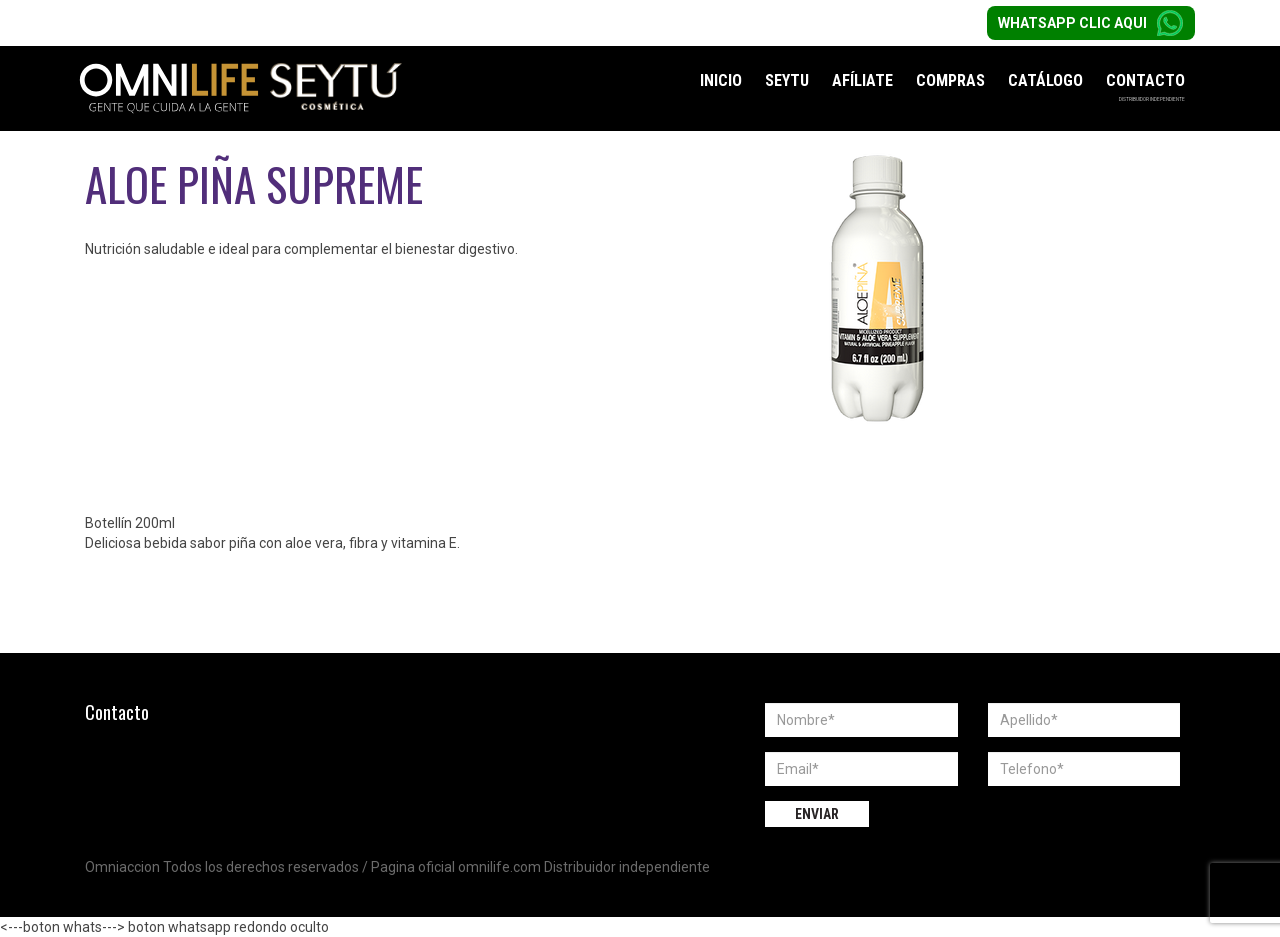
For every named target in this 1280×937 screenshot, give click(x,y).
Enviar (817, 814)
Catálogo (1045, 80)
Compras (950, 80)
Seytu (787, 80)
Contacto (1145, 80)
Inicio (721, 80)
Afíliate (862, 80)
